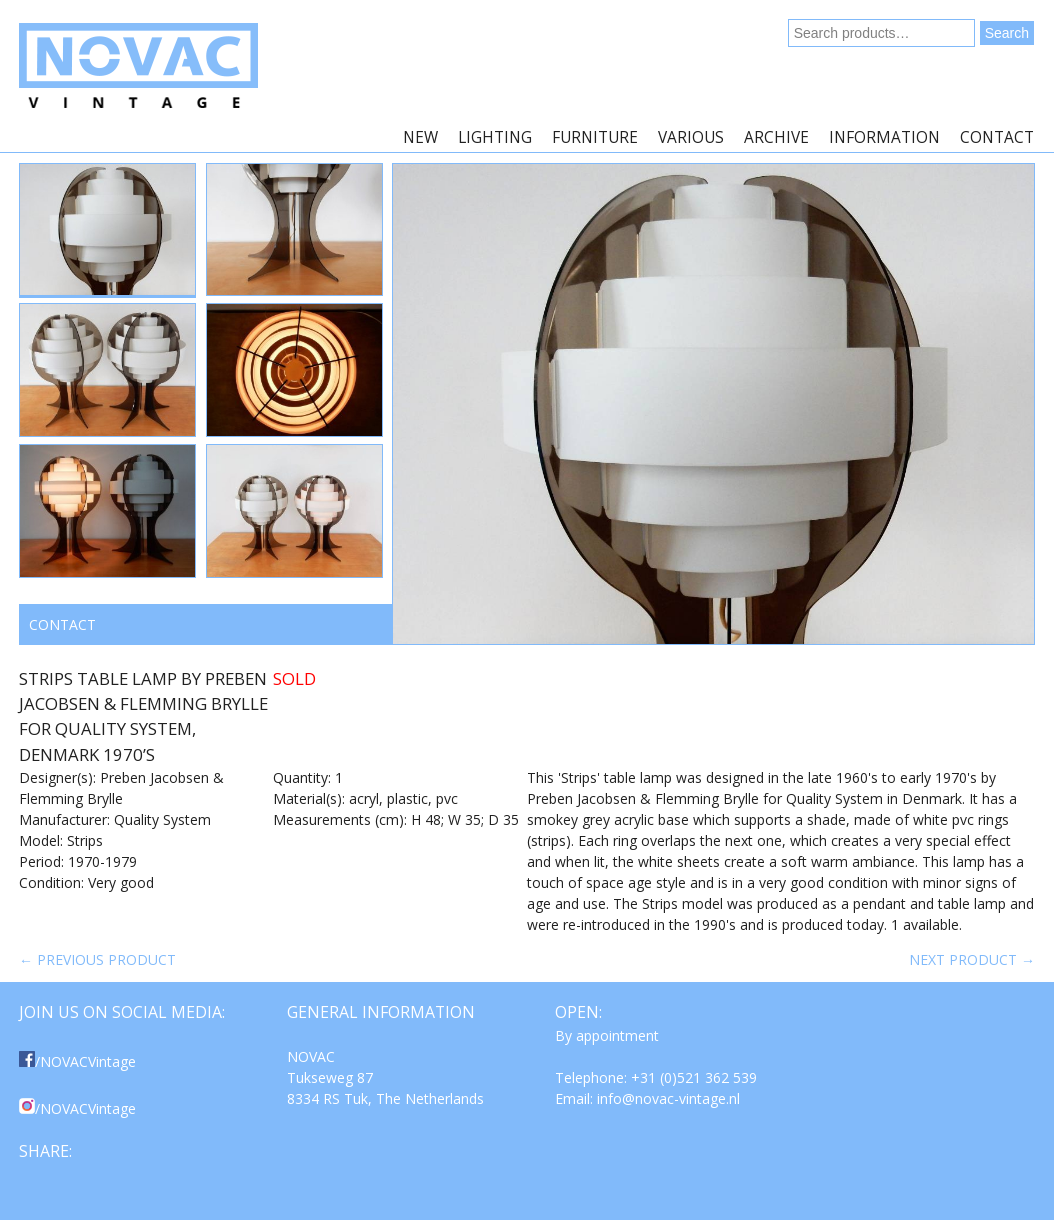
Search (1007, 33)
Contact (997, 137)
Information (884, 137)
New (420, 137)
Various (691, 137)
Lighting (495, 137)
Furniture (595, 137)
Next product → (972, 959)
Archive (776, 137)
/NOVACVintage (77, 1061)
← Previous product (97, 959)
